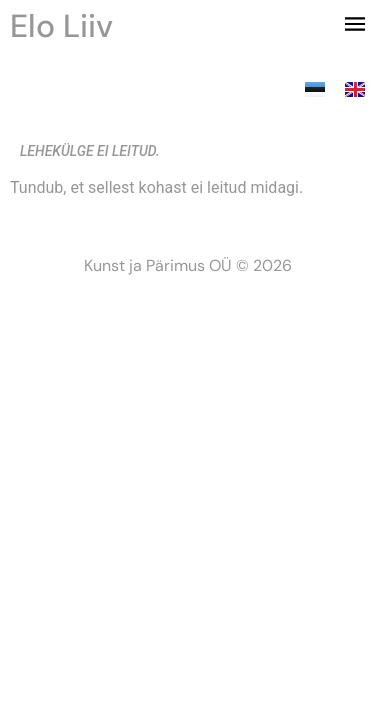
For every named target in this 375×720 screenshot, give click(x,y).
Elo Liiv (61, 26)
